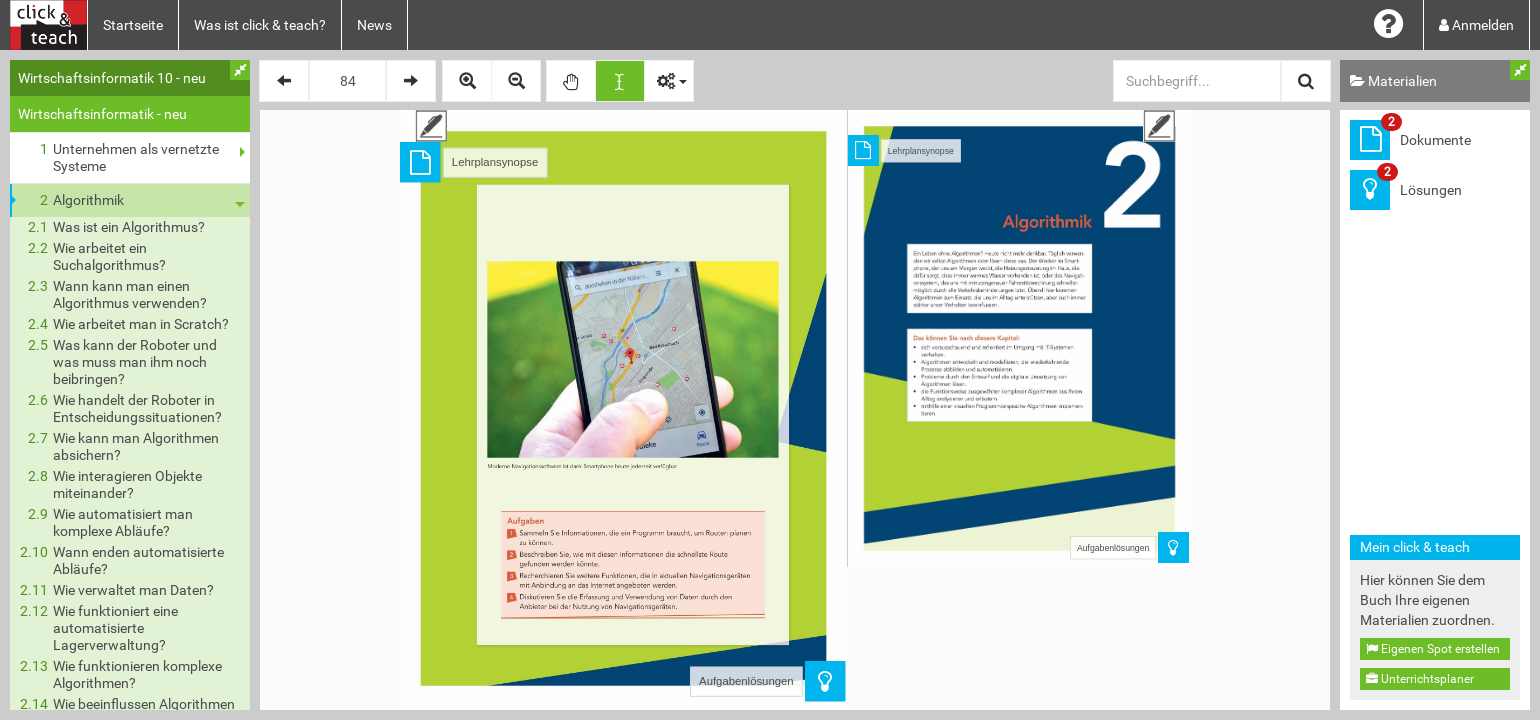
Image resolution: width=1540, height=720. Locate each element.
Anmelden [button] (1476, 25)
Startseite (133, 25)
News (374, 25)
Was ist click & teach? (260, 25)
